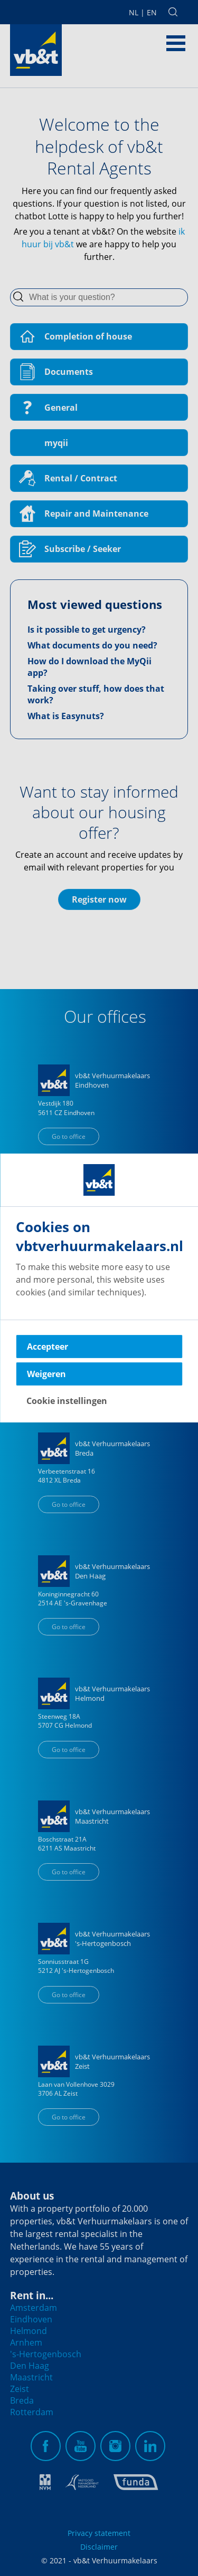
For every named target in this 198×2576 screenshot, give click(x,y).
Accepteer (47, 1346)
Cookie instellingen (66, 1401)
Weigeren (46, 1374)
